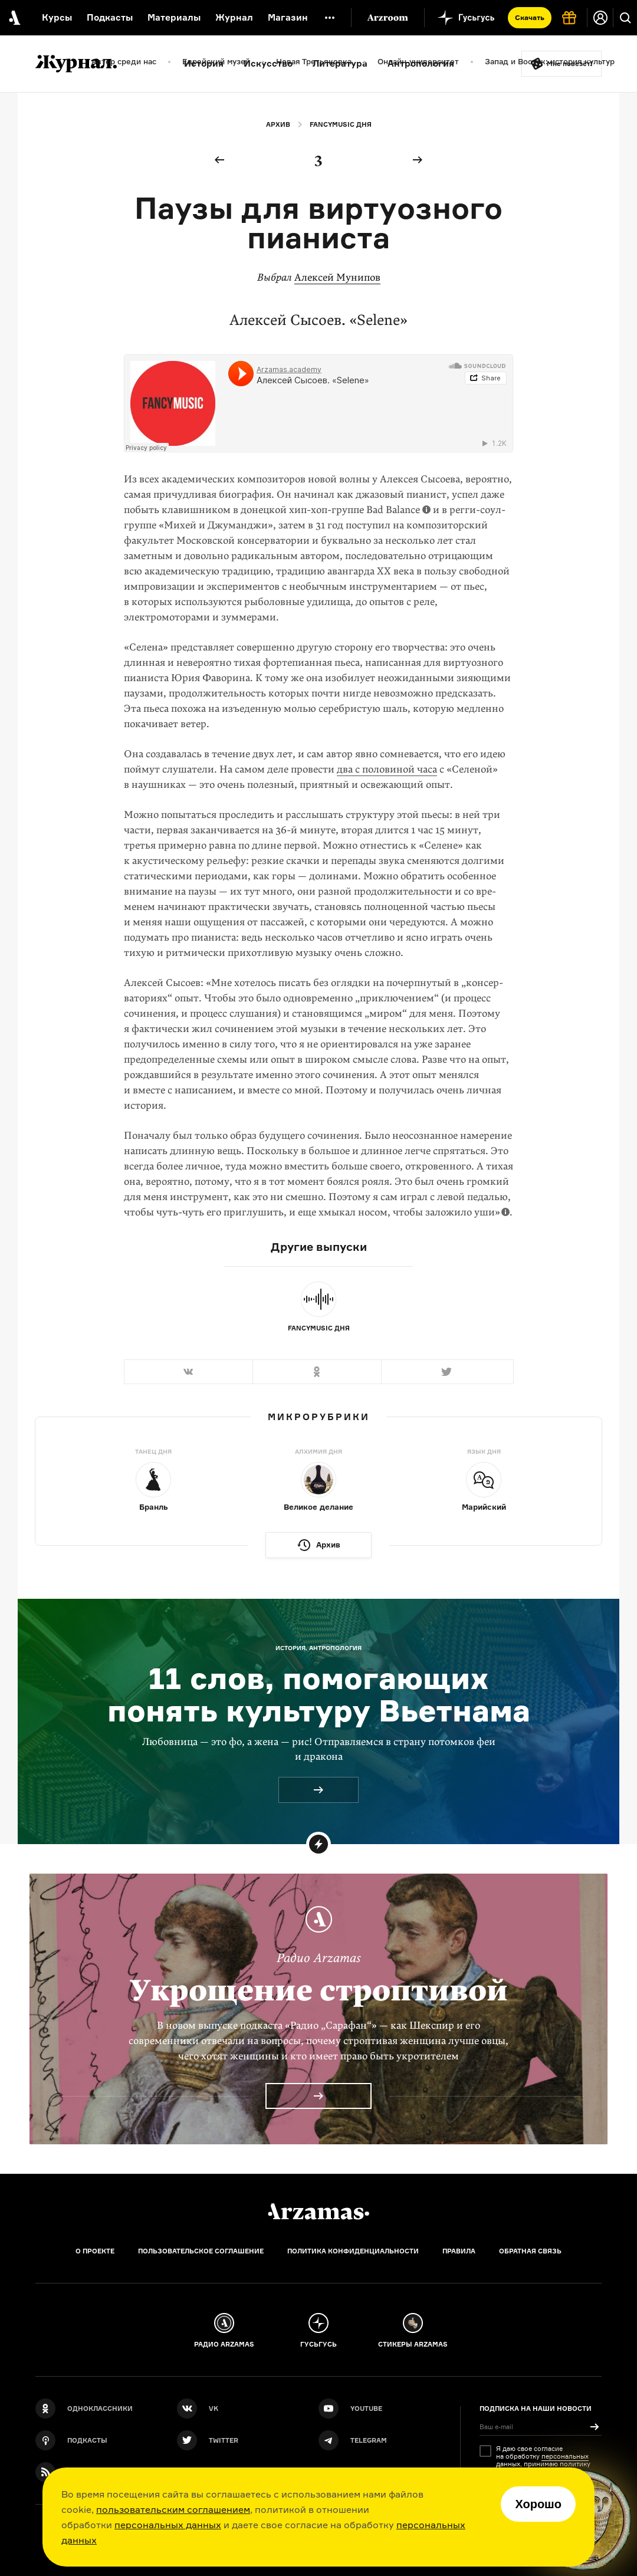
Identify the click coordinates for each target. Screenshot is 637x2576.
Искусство (268, 63)
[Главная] (318, 2211)
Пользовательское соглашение (201, 2251)
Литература (340, 63)
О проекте (94, 2251)
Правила (458, 2251)
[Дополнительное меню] (330, 17)
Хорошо (538, 2504)
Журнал (234, 17)
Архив (278, 124)
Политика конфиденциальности (353, 2251)
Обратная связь (530, 2251)
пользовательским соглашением (173, 2509)
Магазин (288, 17)
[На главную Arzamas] (13, 17)
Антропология (421, 63)
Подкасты (110, 17)
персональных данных (167, 2525)
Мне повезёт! (570, 64)
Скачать (529, 17)
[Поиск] (625, 17)
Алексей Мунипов (337, 277)
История (204, 63)
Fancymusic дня (341, 124)
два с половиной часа (387, 769)
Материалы (174, 17)
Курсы (57, 17)
